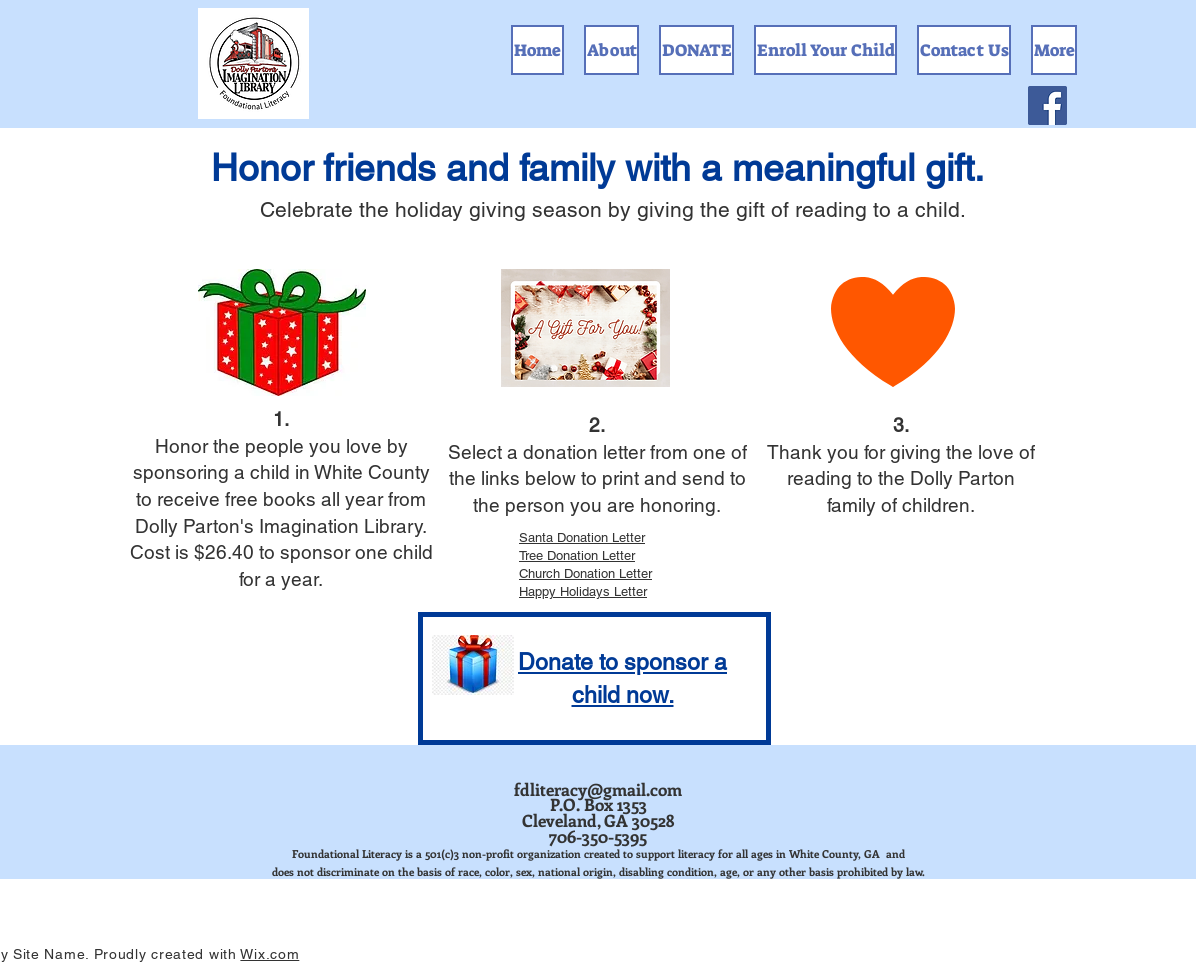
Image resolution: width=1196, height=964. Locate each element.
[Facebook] (1047, 105)
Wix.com (269, 954)
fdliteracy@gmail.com (598, 789)
